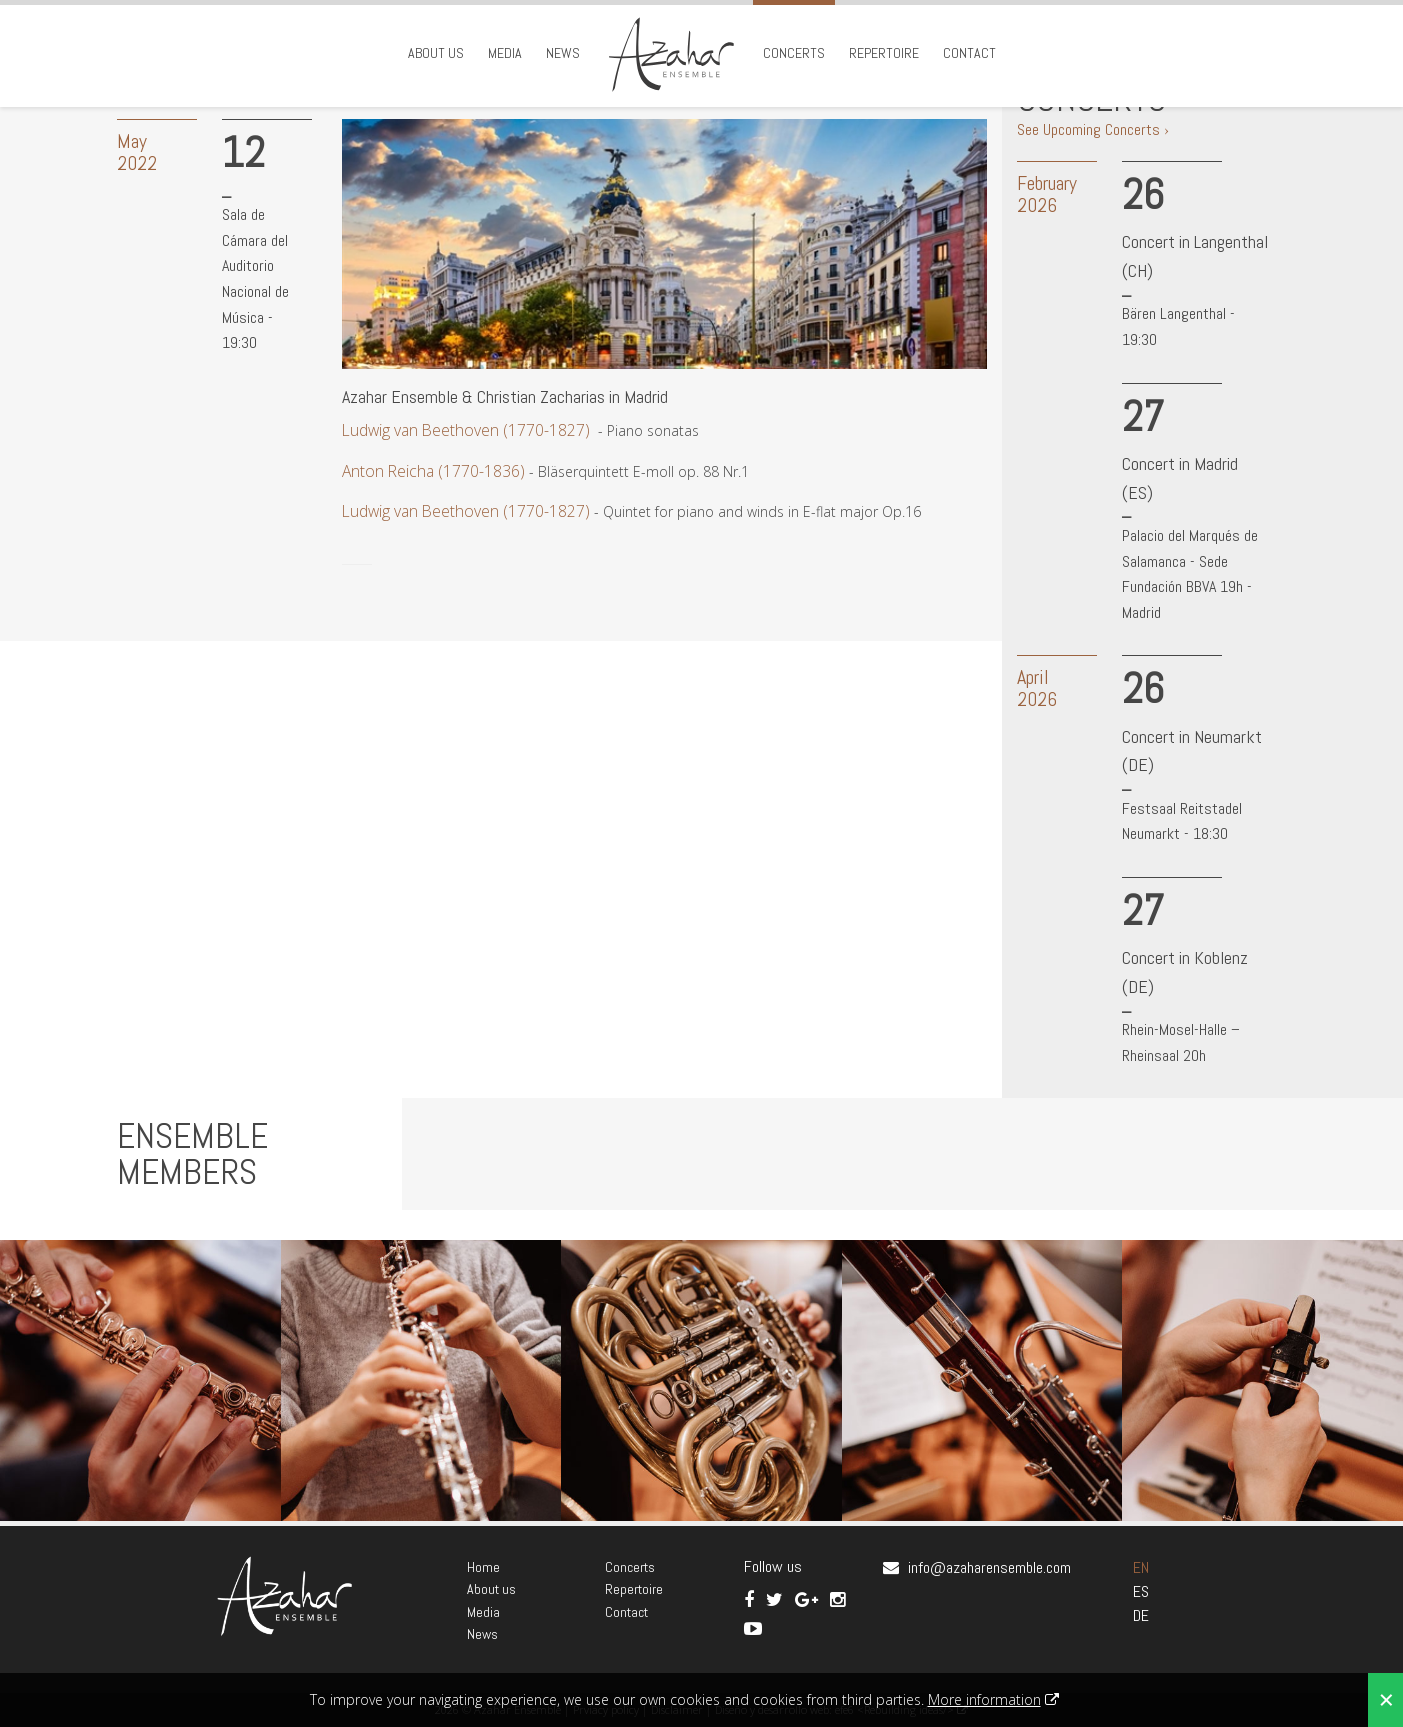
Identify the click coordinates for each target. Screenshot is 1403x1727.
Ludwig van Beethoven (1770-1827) (466, 430)
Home (483, 1567)
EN (1141, 1567)
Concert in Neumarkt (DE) (1192, 751)
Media (505, 53)
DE (1141, 1615)
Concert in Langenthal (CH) (1195, 256)
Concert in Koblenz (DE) (1185, 972)
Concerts (794, 53)
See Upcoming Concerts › (1093, 129)
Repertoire (884, 53)
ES (1141, 1591)
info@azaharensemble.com (989, 1567)
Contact (969, 53)
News (563, 53)
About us (436, 53)
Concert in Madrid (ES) (1180, 478)
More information (984, 1699)
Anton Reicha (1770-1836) (433, 471)
